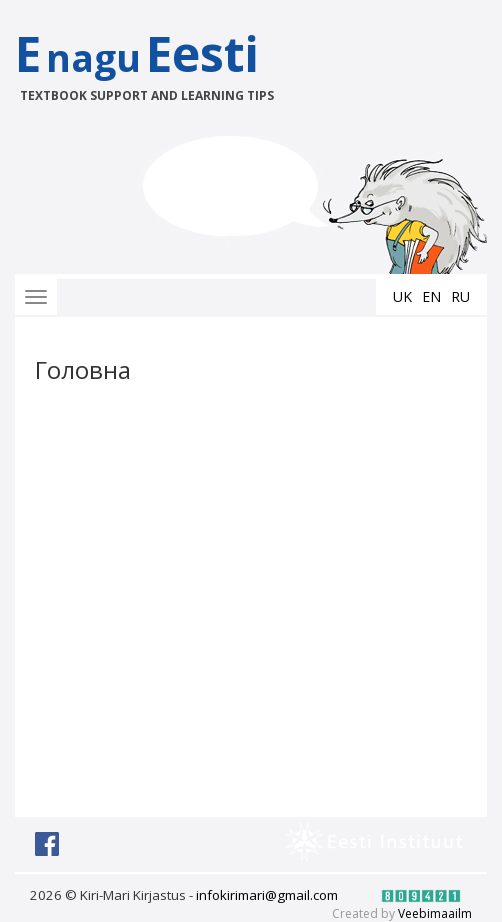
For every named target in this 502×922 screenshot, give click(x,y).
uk (402, 296)
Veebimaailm (435, 913)
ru (460, 296)
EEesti (157, 62)
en (431, 296)
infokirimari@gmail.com (267, 895)
